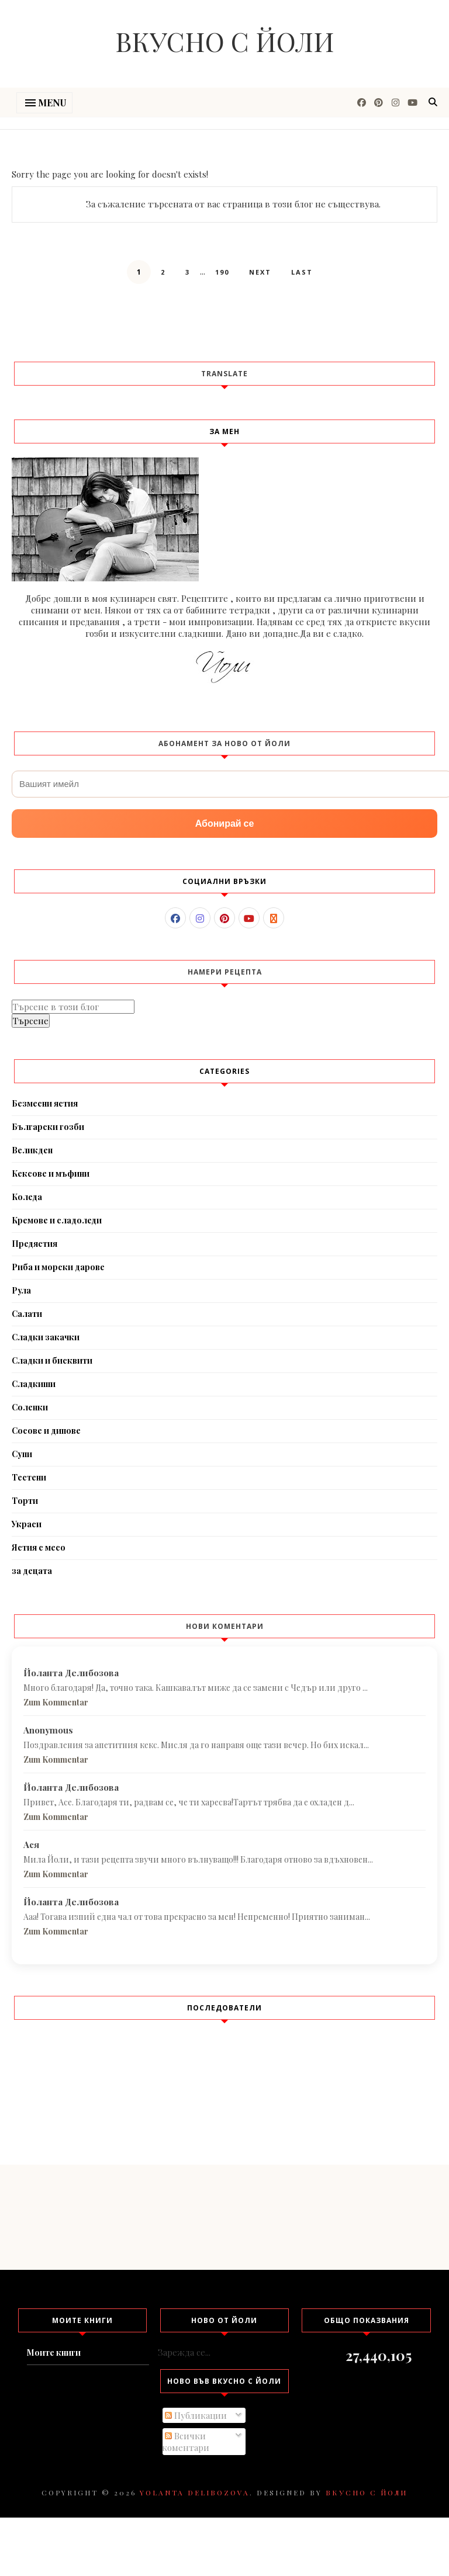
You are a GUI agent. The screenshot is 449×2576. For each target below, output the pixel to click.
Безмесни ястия (45, 1103)
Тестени (29, 1477)
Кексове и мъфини (50, 1173)
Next (260, 272)
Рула (21, 1290)
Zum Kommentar (55, 1702)
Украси (27, 1524)
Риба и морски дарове (58, 1267)
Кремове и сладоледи (57, 1220)
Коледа (27, 1196)
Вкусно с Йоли (224, 40)
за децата (32, 1570)
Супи (22, 1453)
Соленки (30, 1407)
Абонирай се (224, 823)
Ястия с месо (38, 1547)
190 (222, 272)
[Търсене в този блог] (73, 1007)
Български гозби (48, 1126)
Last (302, 272)
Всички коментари (185, 2441)
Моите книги (54, 2352)
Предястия (34, 1243)
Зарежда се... (184, 2352)
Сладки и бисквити (52, 1360)
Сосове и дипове (46, 1430)
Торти (25, 1500)
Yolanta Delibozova (195, 2492)
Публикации (196, 2415)
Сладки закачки (46, 1337)
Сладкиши (34, 1383)
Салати (27, 1313)
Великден (32, 1150)
